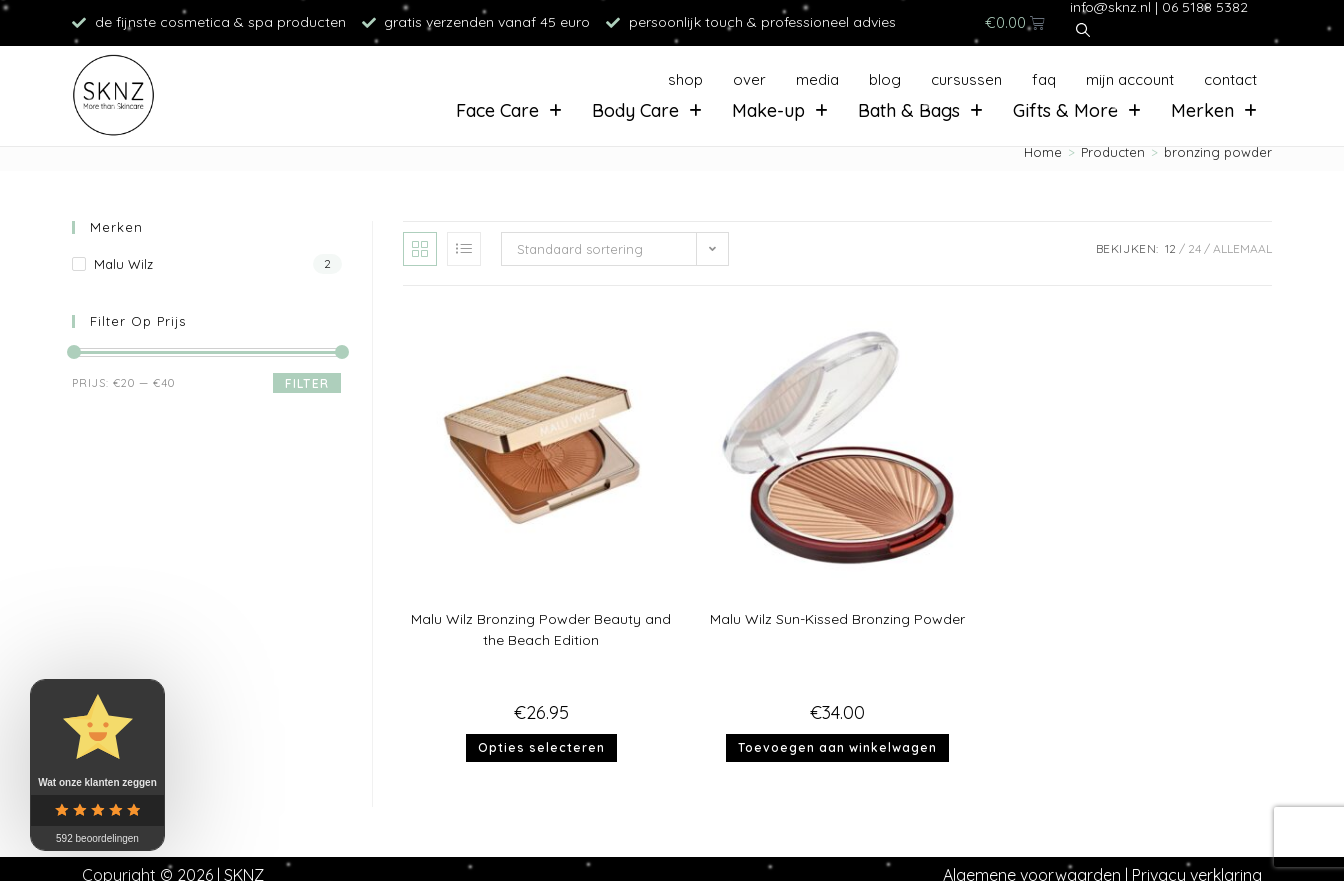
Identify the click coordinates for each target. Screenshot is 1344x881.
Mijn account (1130, 79)
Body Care (647, 110)
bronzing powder (1218, 152)
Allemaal (1242, 248)
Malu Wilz (123, 264)
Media (817, 79)
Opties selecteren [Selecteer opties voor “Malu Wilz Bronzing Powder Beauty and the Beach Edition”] (541, 747)
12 (1170, 248)
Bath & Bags (920, 110)
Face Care (509, 110)
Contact (1230, 79)
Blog (885, 79)
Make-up (780, 110)
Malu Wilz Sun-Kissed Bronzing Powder (837, 619)
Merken (1214, 110)
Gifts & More (1077, 110)
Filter (307, 383)
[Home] (1043, 152)
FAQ (1044, 79)
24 (1194, 248)
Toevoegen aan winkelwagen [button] (837, 747)
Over (749, 79)
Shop (685, 79)
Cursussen (966, 79)
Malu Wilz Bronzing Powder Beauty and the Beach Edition (541, 629)
